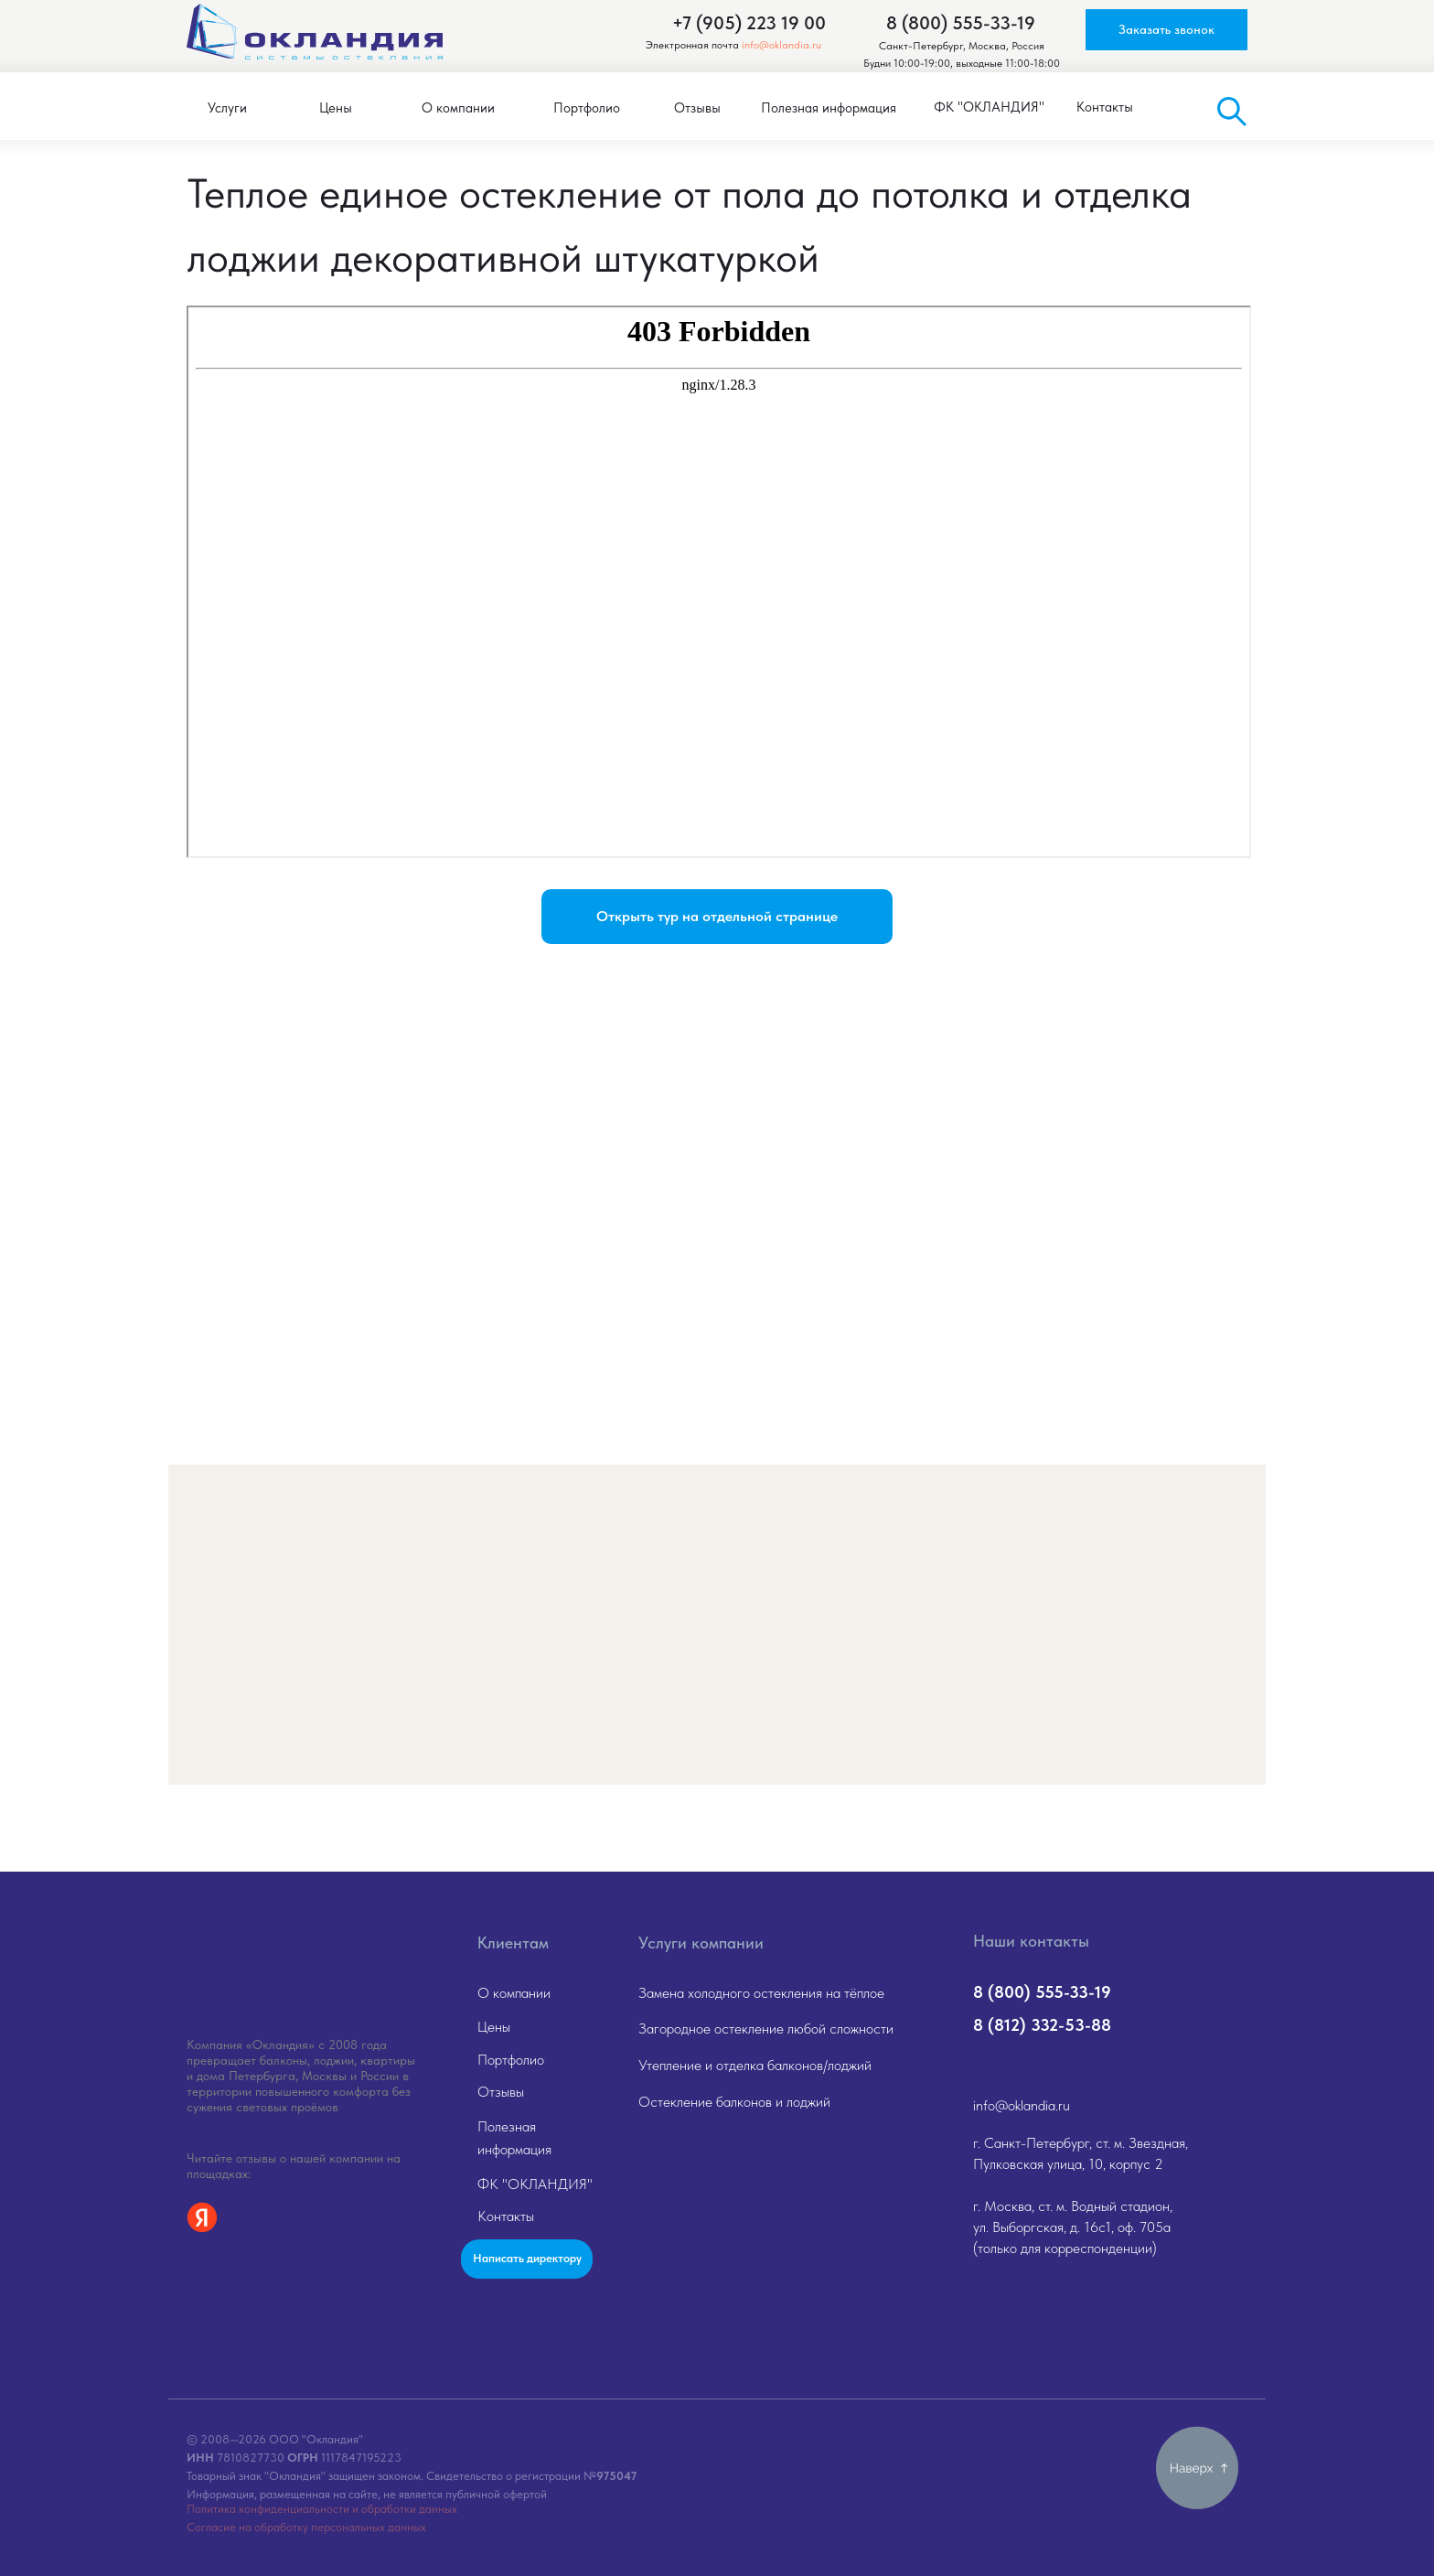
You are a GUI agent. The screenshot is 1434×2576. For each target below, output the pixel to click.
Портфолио (510, 2059)
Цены (493, 2026)
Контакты (505, 2216)
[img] (310, 1955)
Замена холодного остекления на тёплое (761, 1993)
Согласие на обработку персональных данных (306, 2527)
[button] (1166, 29)
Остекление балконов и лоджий (734, 2101)
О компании (514, 1993)
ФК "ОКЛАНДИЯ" (535, 2184)
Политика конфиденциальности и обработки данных (322, 2509)
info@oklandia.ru (781, 44)
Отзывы (500, 2091)
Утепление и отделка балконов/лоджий (755, 2065)
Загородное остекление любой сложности (766, 2028)
